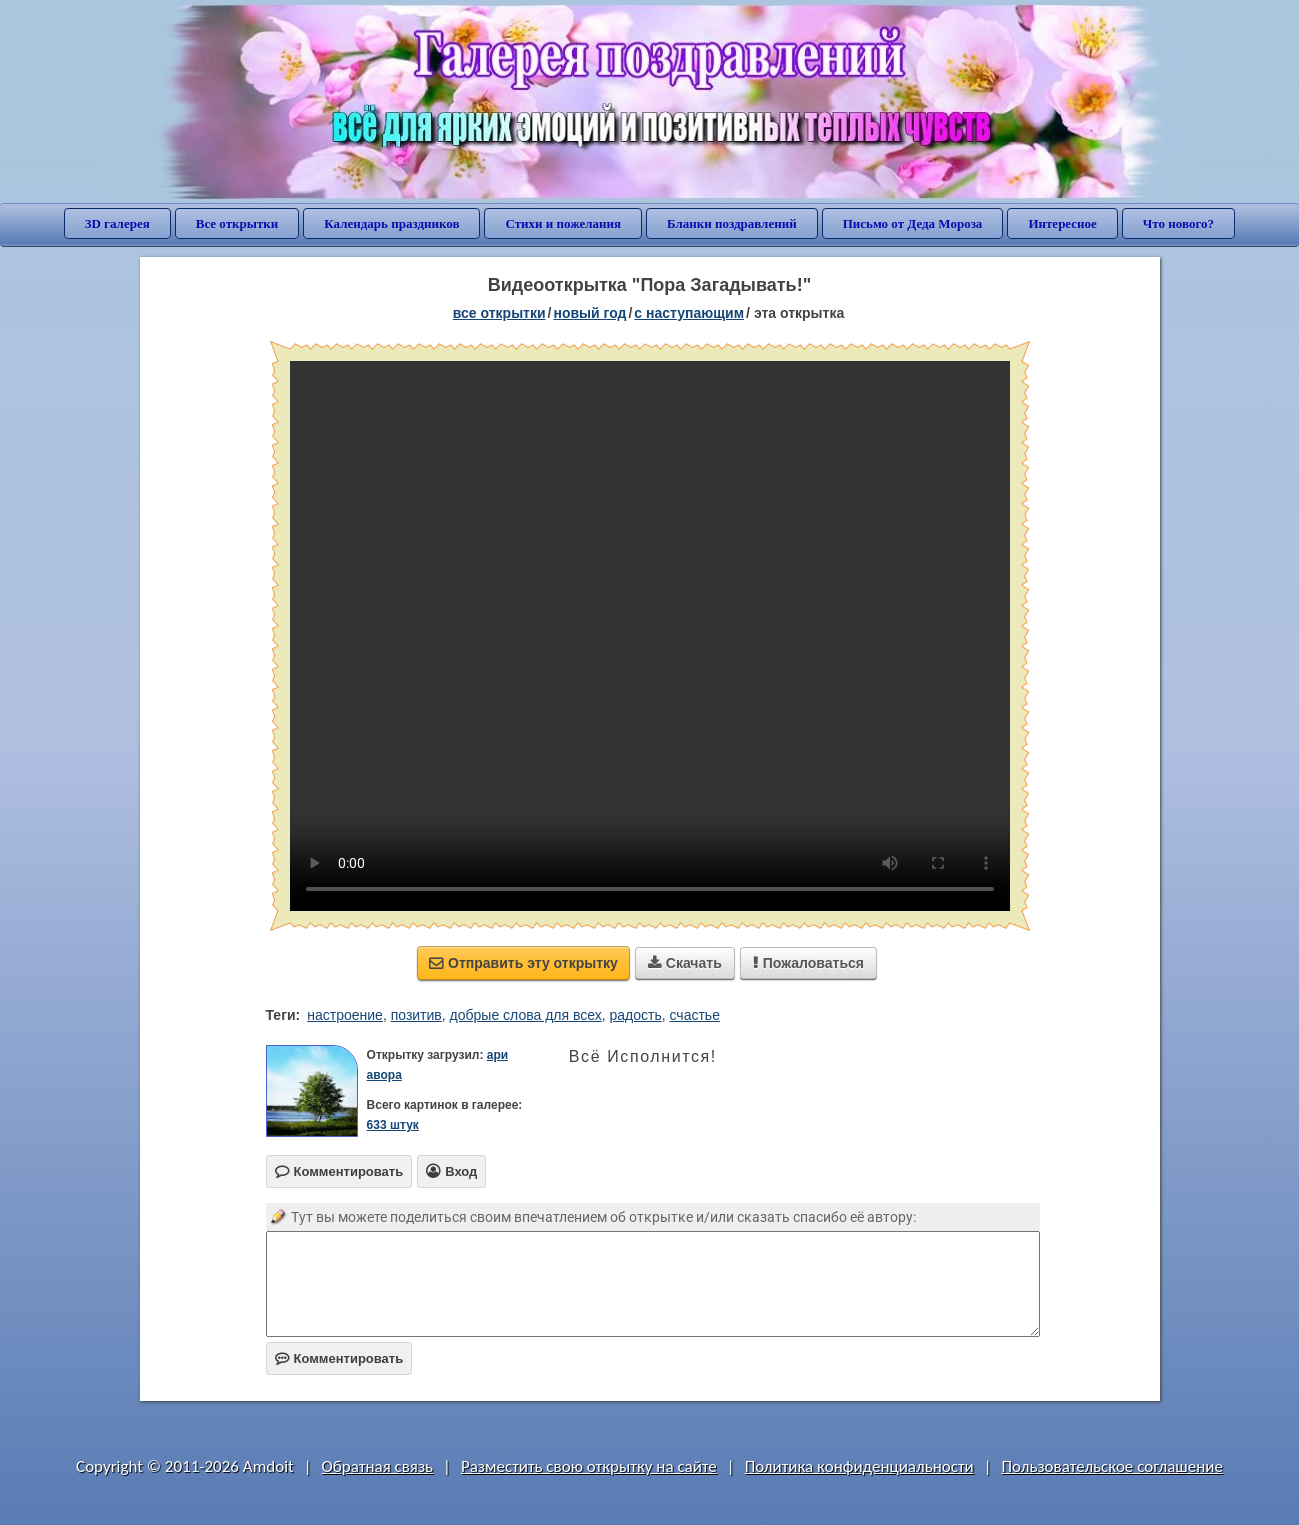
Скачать (685, 963)
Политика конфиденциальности (859, 1466)
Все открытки (237, 223)
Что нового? (1178, 223)
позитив (416, 1015)
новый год (589, 313)
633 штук (393, 1125)
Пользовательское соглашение (1112, 1466)
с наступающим (689, 313)
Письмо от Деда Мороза (913, 223)
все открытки (499, 313)
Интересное (1062, 223)
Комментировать (339, 1358)
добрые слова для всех (526, 1015)
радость (636, 1015)
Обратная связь (378, 1466)
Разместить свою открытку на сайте (589, 1466)
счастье (695, 1015)
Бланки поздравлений (732, 223)
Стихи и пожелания (563, 223)
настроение (345, 1015)
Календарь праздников (391, 223)
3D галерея (117, 223)
